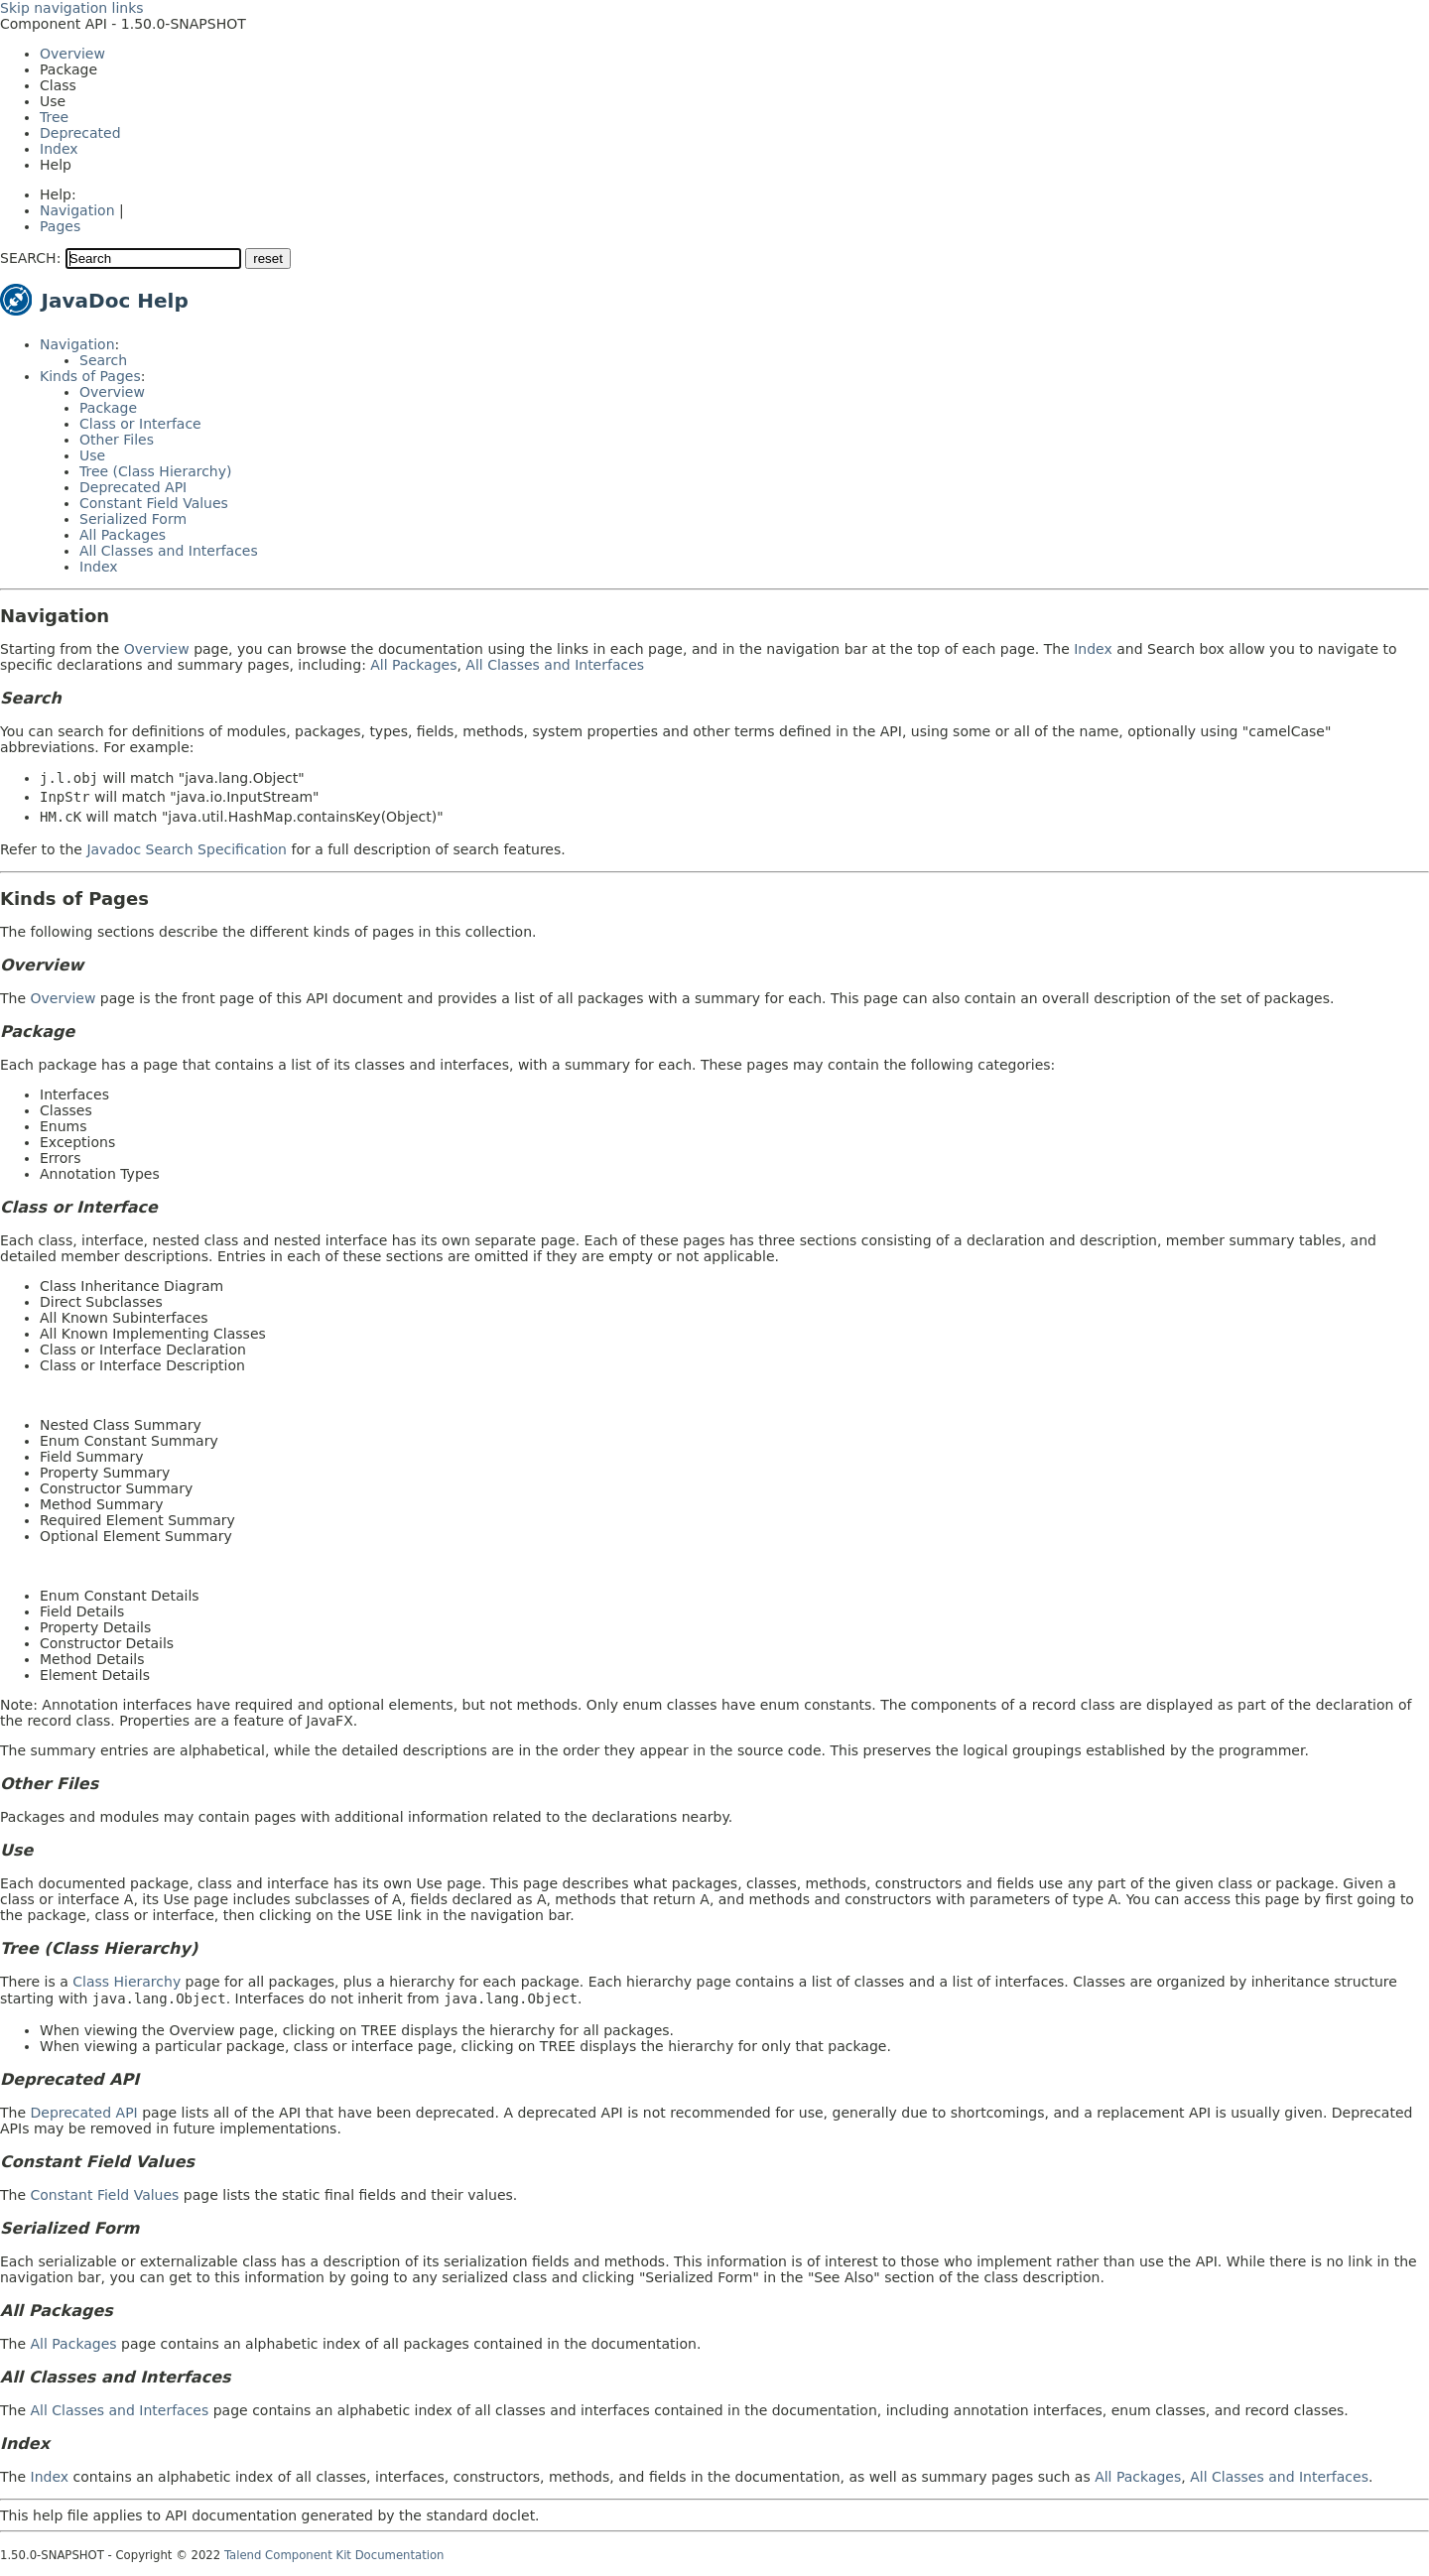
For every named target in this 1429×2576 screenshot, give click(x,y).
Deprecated (80, 133)
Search (103, 360)
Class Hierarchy (126, 1982)
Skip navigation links (72, 8)
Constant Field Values (153, 503)
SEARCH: (30, 258)
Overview (72, 54)
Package (108, 408)
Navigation (77, 210)
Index (59, 149)
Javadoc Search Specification (186, 849)
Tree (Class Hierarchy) (155, 471)
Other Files (116, 440)
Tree (54, 117)
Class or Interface (140, 424)
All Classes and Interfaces (168, 551)
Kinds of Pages (90, 376)
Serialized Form (133, 519)
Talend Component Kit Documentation (334, 2555)
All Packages (122, 535)
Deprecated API (133, 487)
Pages (60, 226)
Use (92, 455)
